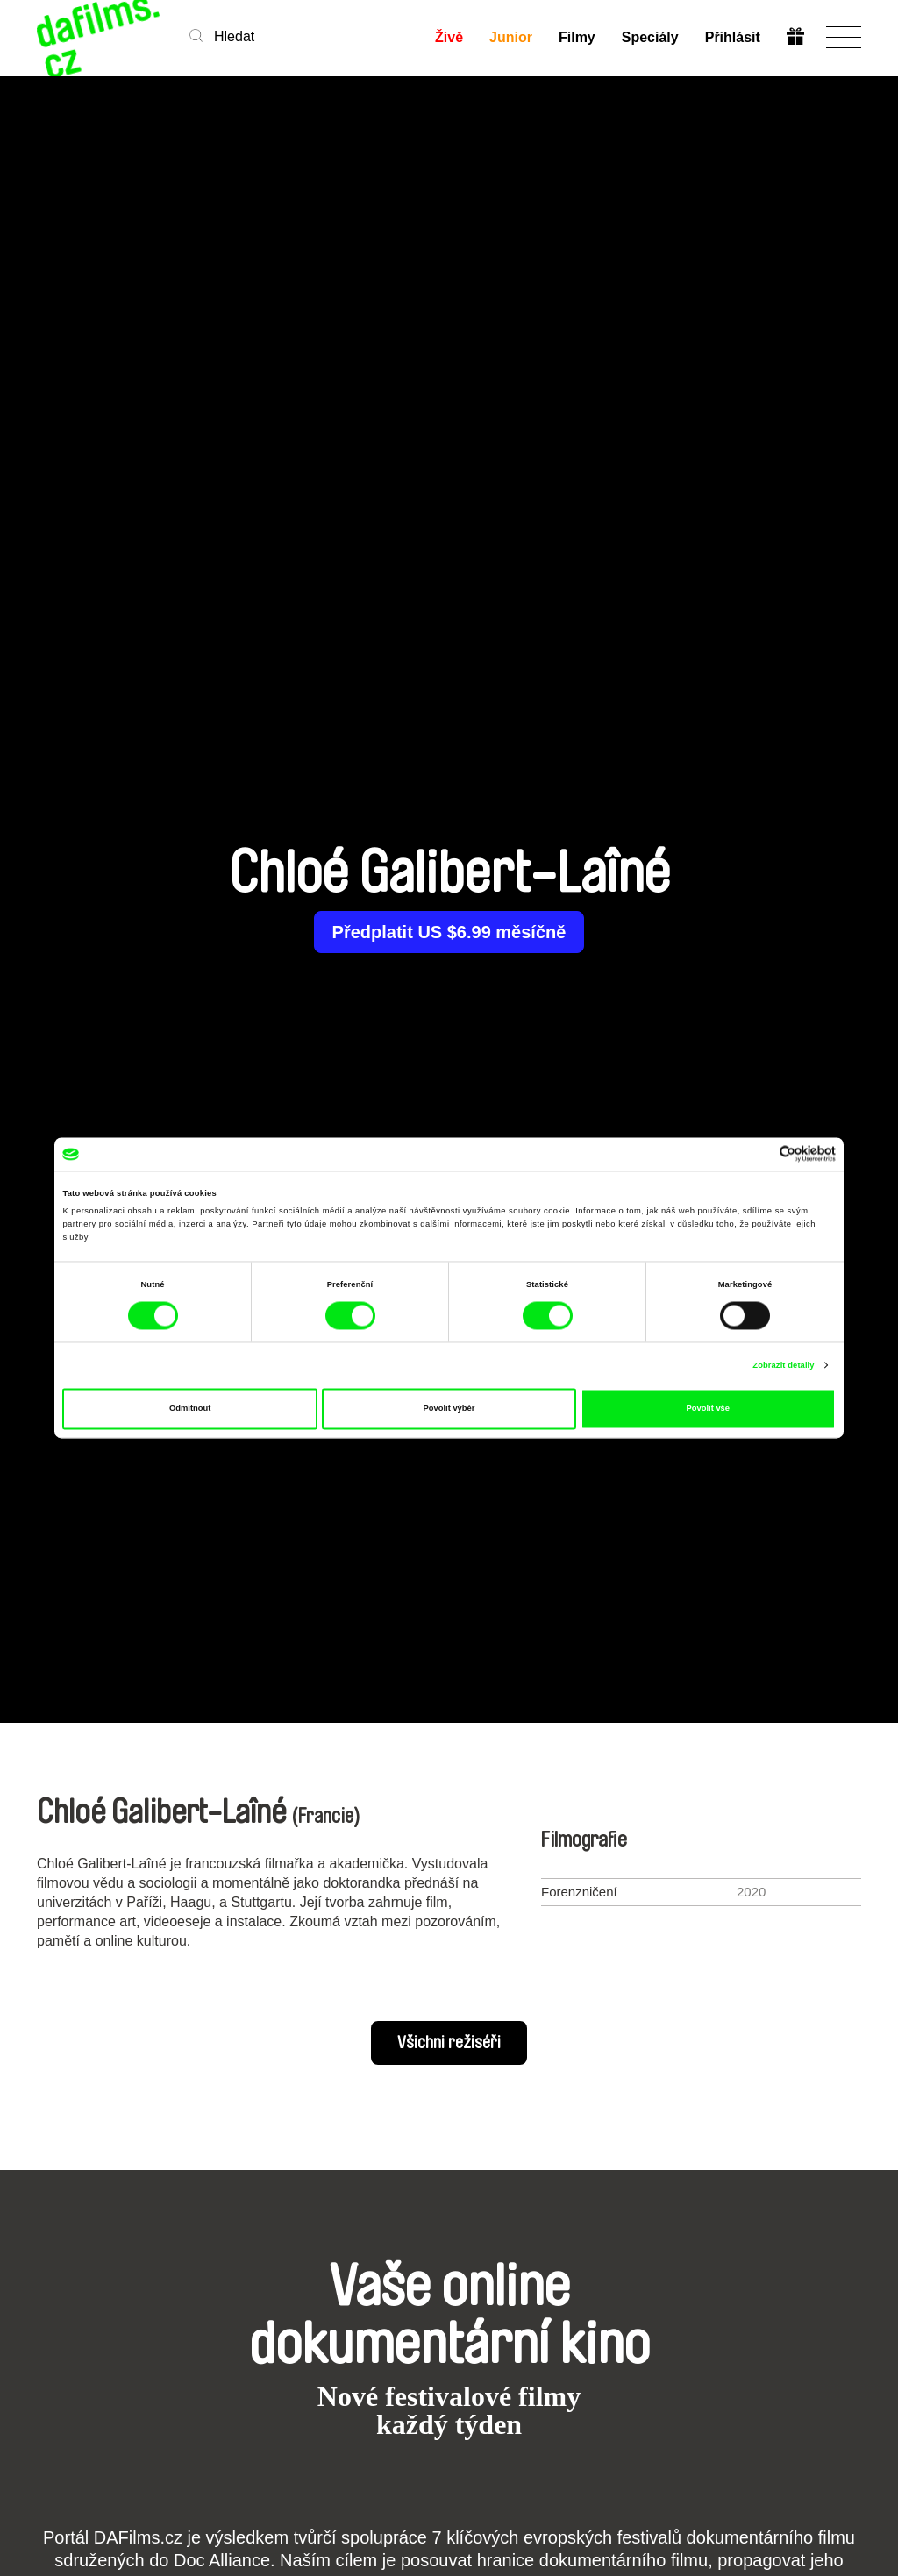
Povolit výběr (449, 1409)
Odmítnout (189, 1409)
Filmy (577, 37)
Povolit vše (708, 1409)
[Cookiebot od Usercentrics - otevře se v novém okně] (759, 1154)
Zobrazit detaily (783, 1365)
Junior (510, 37)
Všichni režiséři (449, 2043)
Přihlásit (732, 37)
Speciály (650, 37)
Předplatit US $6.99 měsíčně (449, 932)
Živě (449, 37)
